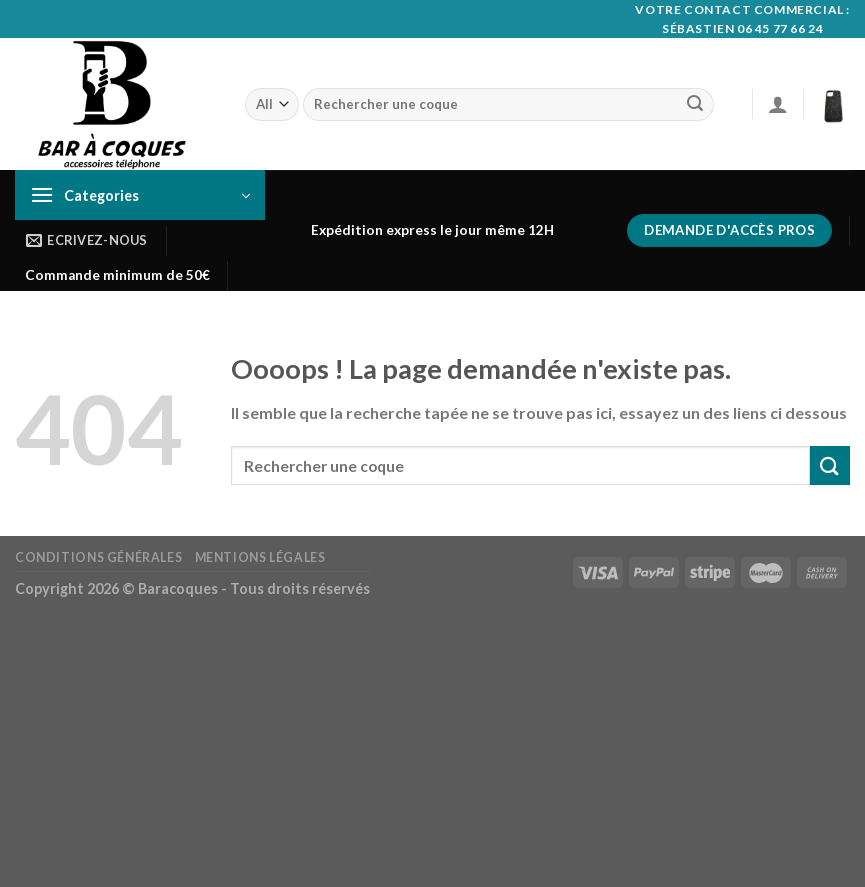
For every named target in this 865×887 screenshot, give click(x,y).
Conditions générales (98, 557)
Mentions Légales (260, 557)
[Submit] (696, 105)
